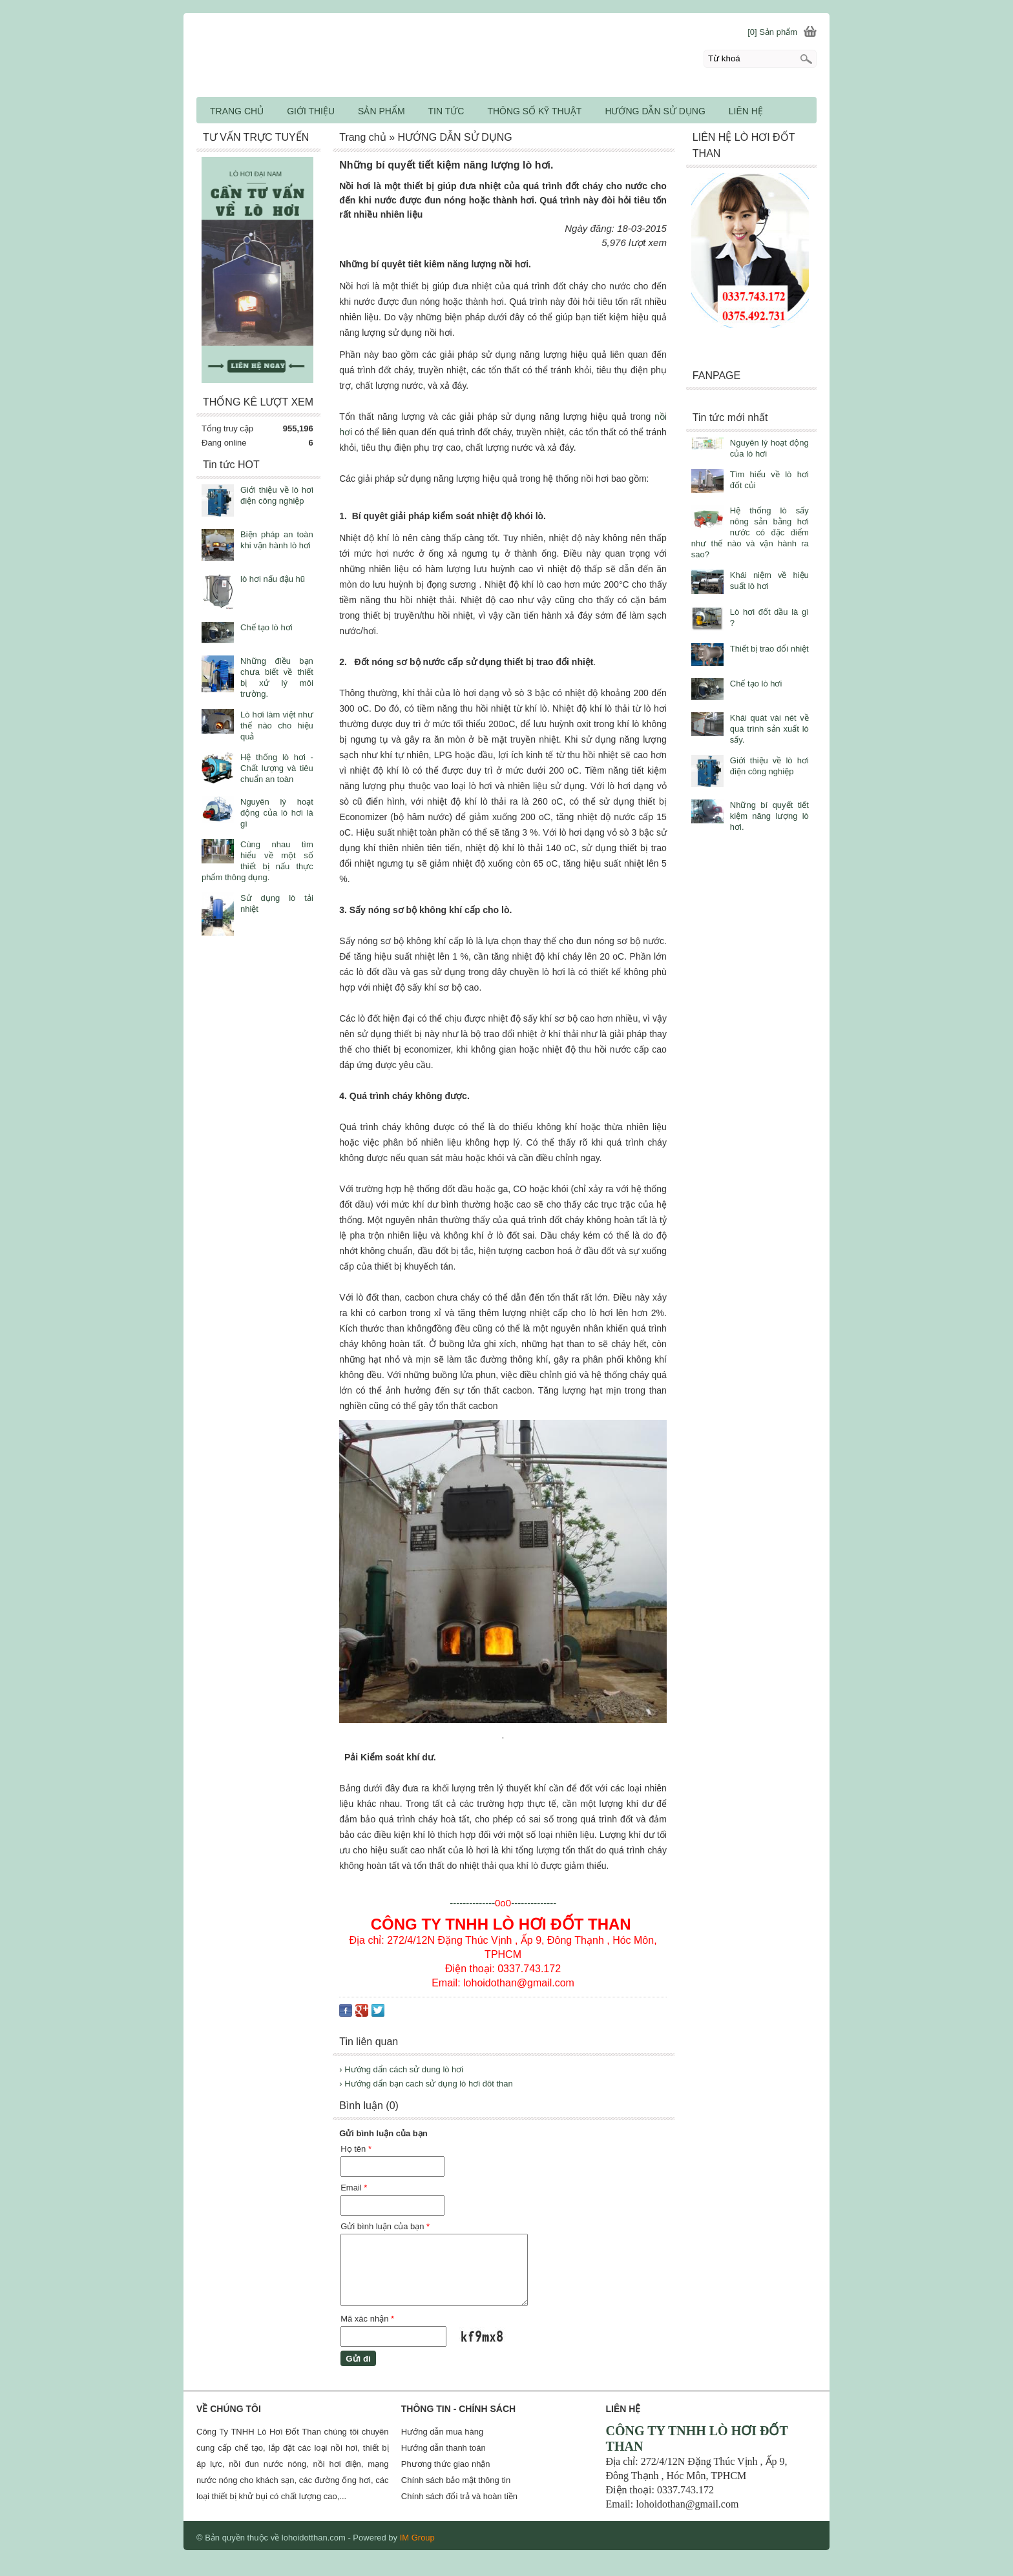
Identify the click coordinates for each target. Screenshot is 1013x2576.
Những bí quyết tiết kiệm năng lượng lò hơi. (769, 816)
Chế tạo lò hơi (756, 683)
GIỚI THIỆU (311, 111)
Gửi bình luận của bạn (385, 2226)
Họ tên (355, 2149)
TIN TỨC (446, 111)
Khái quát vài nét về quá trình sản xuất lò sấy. (769, 729)
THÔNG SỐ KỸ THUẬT (534, 111)
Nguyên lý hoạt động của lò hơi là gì (276, 813)
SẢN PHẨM (381, 111)
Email (353, 2187)
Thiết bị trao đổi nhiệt (769, 649)
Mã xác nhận (367, 2319)
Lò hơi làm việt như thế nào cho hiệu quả (276, 725)
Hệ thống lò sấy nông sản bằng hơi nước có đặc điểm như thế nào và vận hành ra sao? (750, 532)
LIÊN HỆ (746, 111)
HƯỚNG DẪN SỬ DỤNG (655, 111)
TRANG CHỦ (237, 111)
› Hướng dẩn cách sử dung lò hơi (401, 2069)
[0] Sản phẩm (772, 32)
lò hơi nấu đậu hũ (272, 579)
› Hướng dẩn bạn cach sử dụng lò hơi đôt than (425, 2083)
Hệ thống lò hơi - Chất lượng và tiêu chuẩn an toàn (276, 768)
